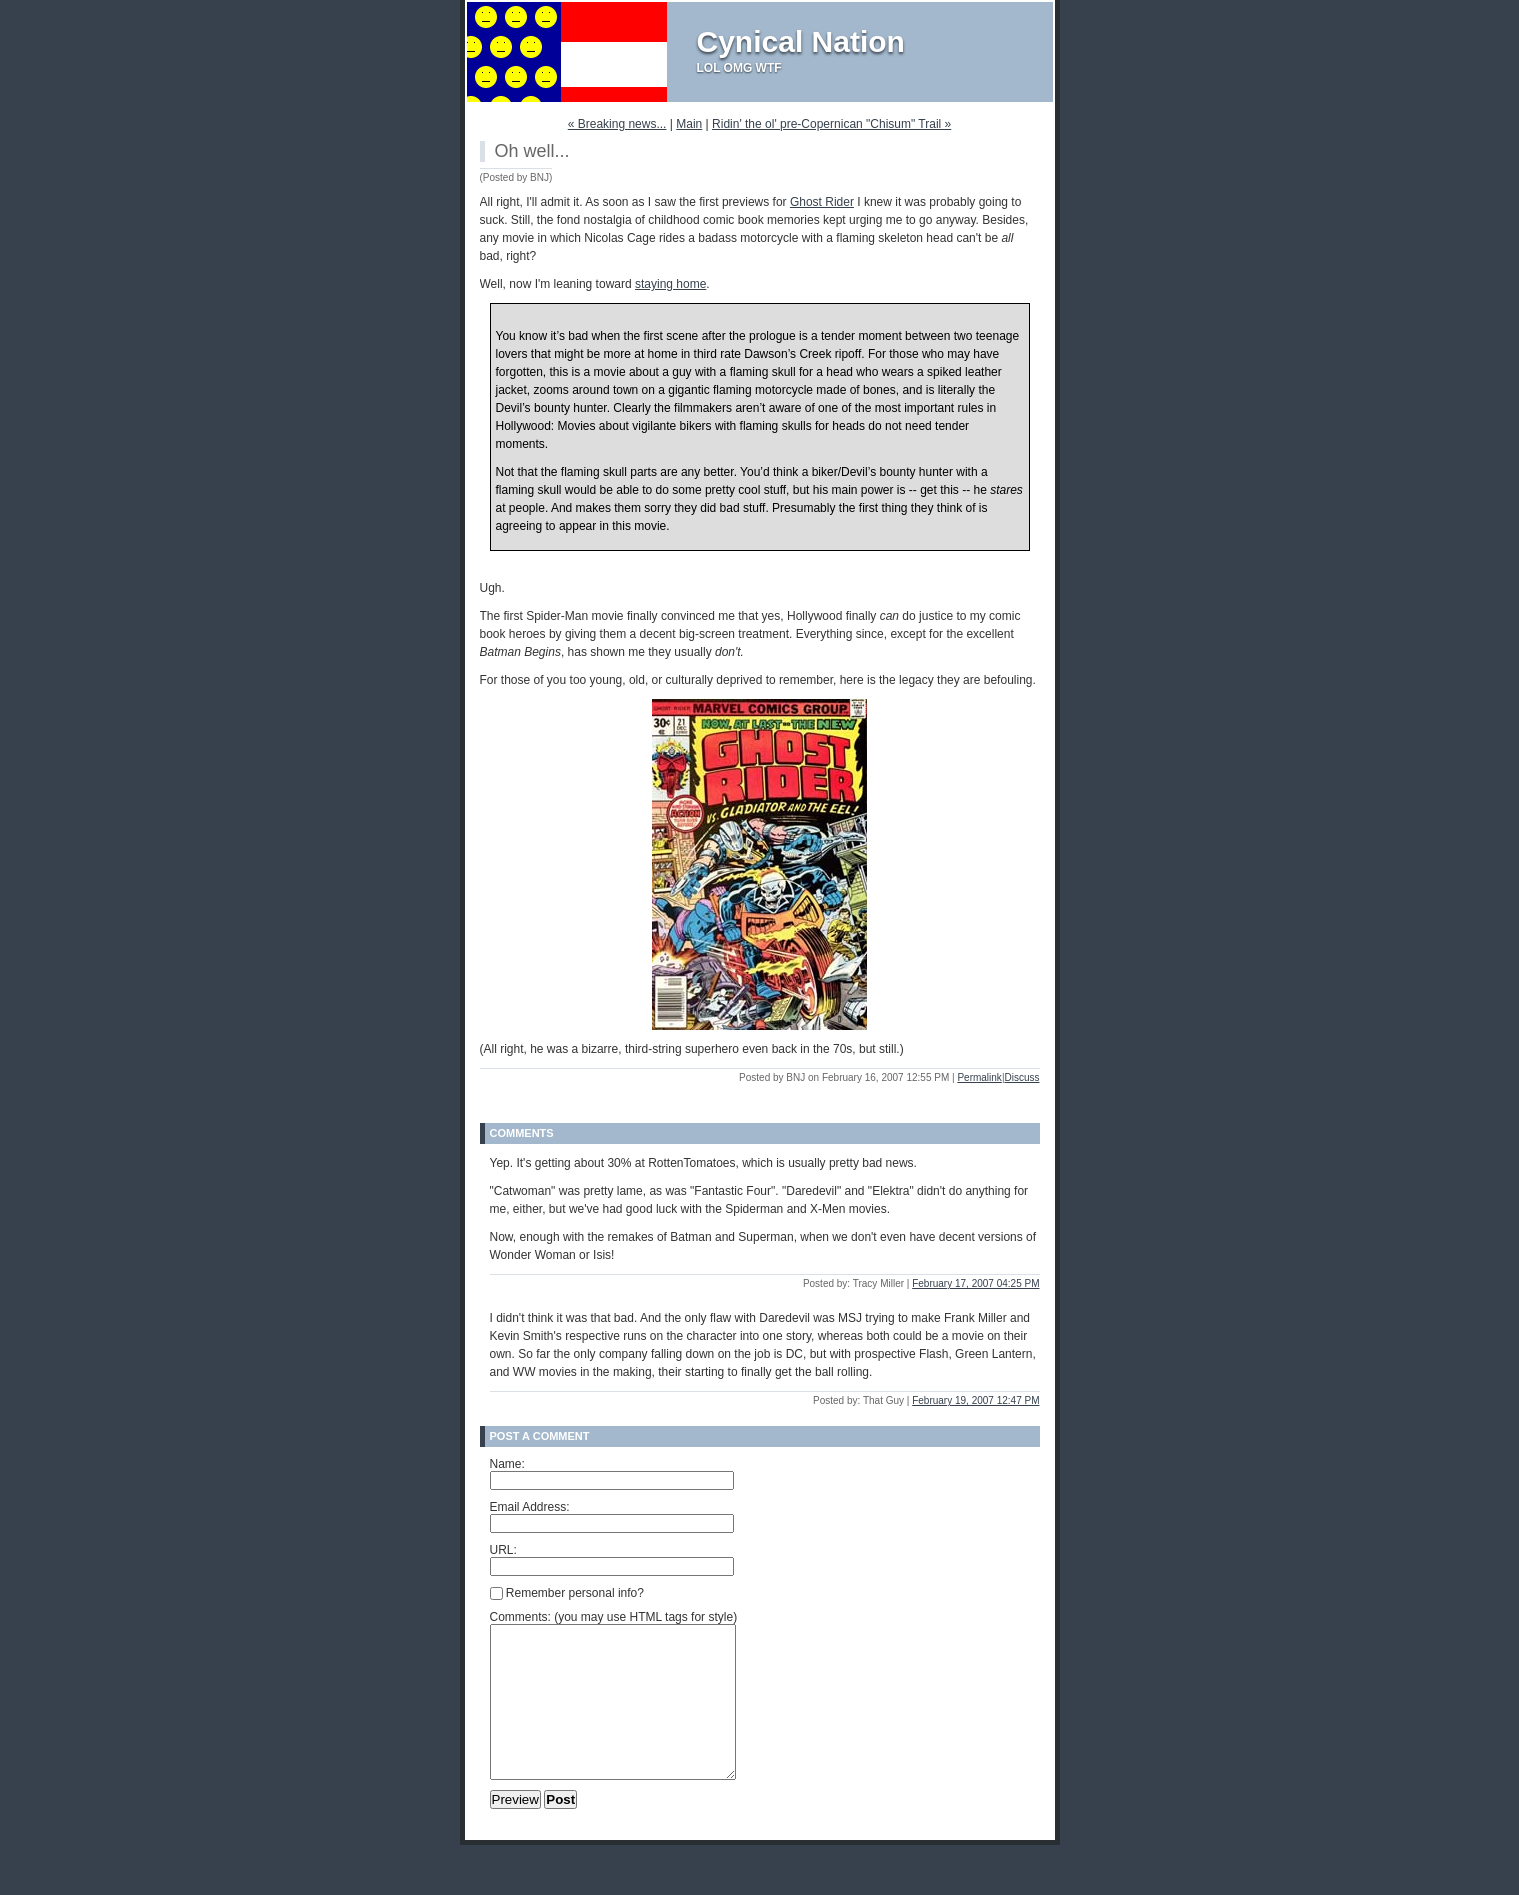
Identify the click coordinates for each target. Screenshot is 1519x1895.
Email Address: (530, 1507)
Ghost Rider (822, 202)
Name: (507, 1464)
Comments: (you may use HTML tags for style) (614, 1617)
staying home (670, 284)
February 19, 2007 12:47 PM (975, 1400)
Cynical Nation (801, 41)
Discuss (1021, 1077)
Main (689, 124)
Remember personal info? (567, 1593)
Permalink (979, 1077)
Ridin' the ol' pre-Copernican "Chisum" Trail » (831, 124)
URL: (503, 1550)
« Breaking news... (617, 124)
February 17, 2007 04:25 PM (975, 1283)
